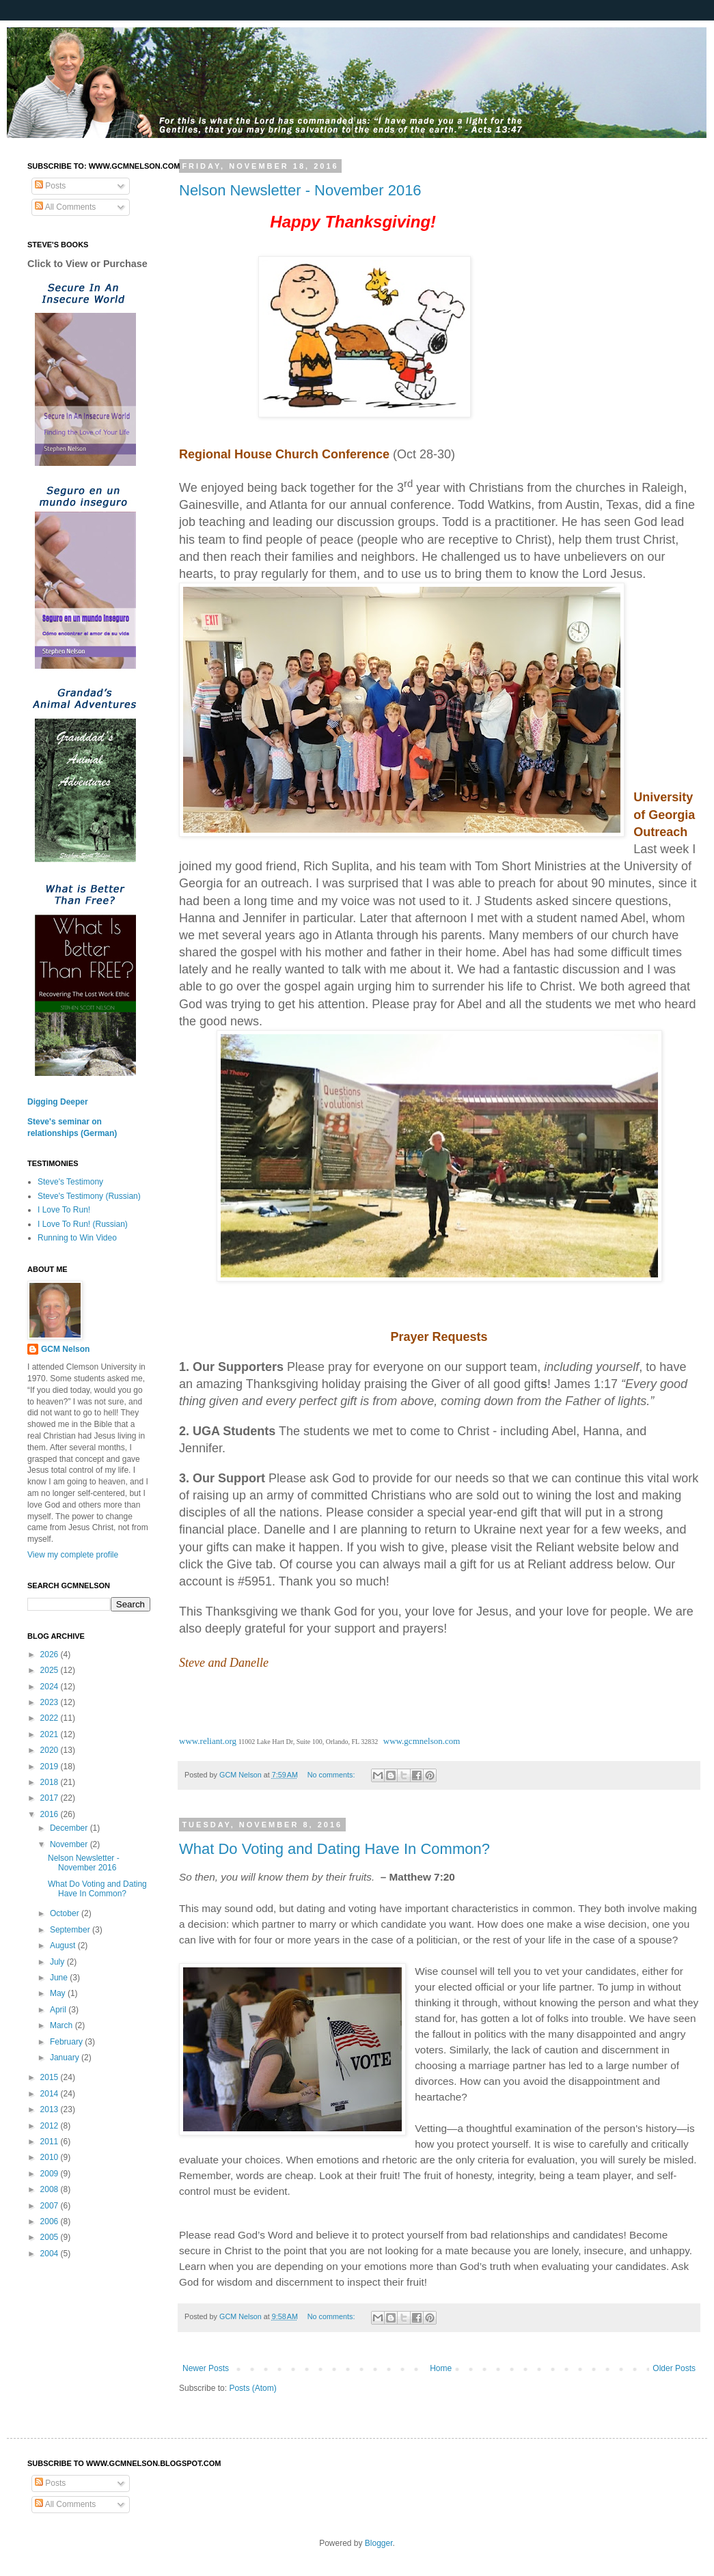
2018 (50, 1782)
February (67, 2042)
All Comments (65, 207)
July (58, 1962)
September (71, 1930)
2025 (50, 1670)
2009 (50, 2173)
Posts (50, 186)
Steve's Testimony (70, 1182)
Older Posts (674, 2368)
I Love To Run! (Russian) (83, 1224)
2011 (50, 2141)
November (70, 1844)
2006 (50, 2221)
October (65, 1913)
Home (441, 2368)
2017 (50, 1798)
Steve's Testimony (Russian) (89, 1196)
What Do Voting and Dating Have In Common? (334, 1848)
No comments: (332, 1775)
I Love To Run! (64, 1210)
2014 (50, 2094)
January (65, 2057)
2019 (50, 1766)
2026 (50, 1654)
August (64, 1945)
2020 (50, 1750)
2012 (50, 2126)
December (70, 1828)
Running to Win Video (77, 1238)
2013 (50, 2109)
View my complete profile (72, 1555)
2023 (50, 1702)
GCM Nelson (65, 1349)
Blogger (379, 2543)
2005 (50, 2237)
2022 (50, 1718)
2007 (50, 2206)
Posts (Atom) (252, 2388)
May (59, 1993)
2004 (50, 2253)
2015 (50, 2077)
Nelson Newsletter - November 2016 (300, 190)
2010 (50, 2157)
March (62, 2025)
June (60, 1977)
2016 (50, 1814)
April (59, 2009)
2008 (50, 2189)
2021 (50, 1734)
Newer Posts (205, 2368)
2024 (50, 1686)
